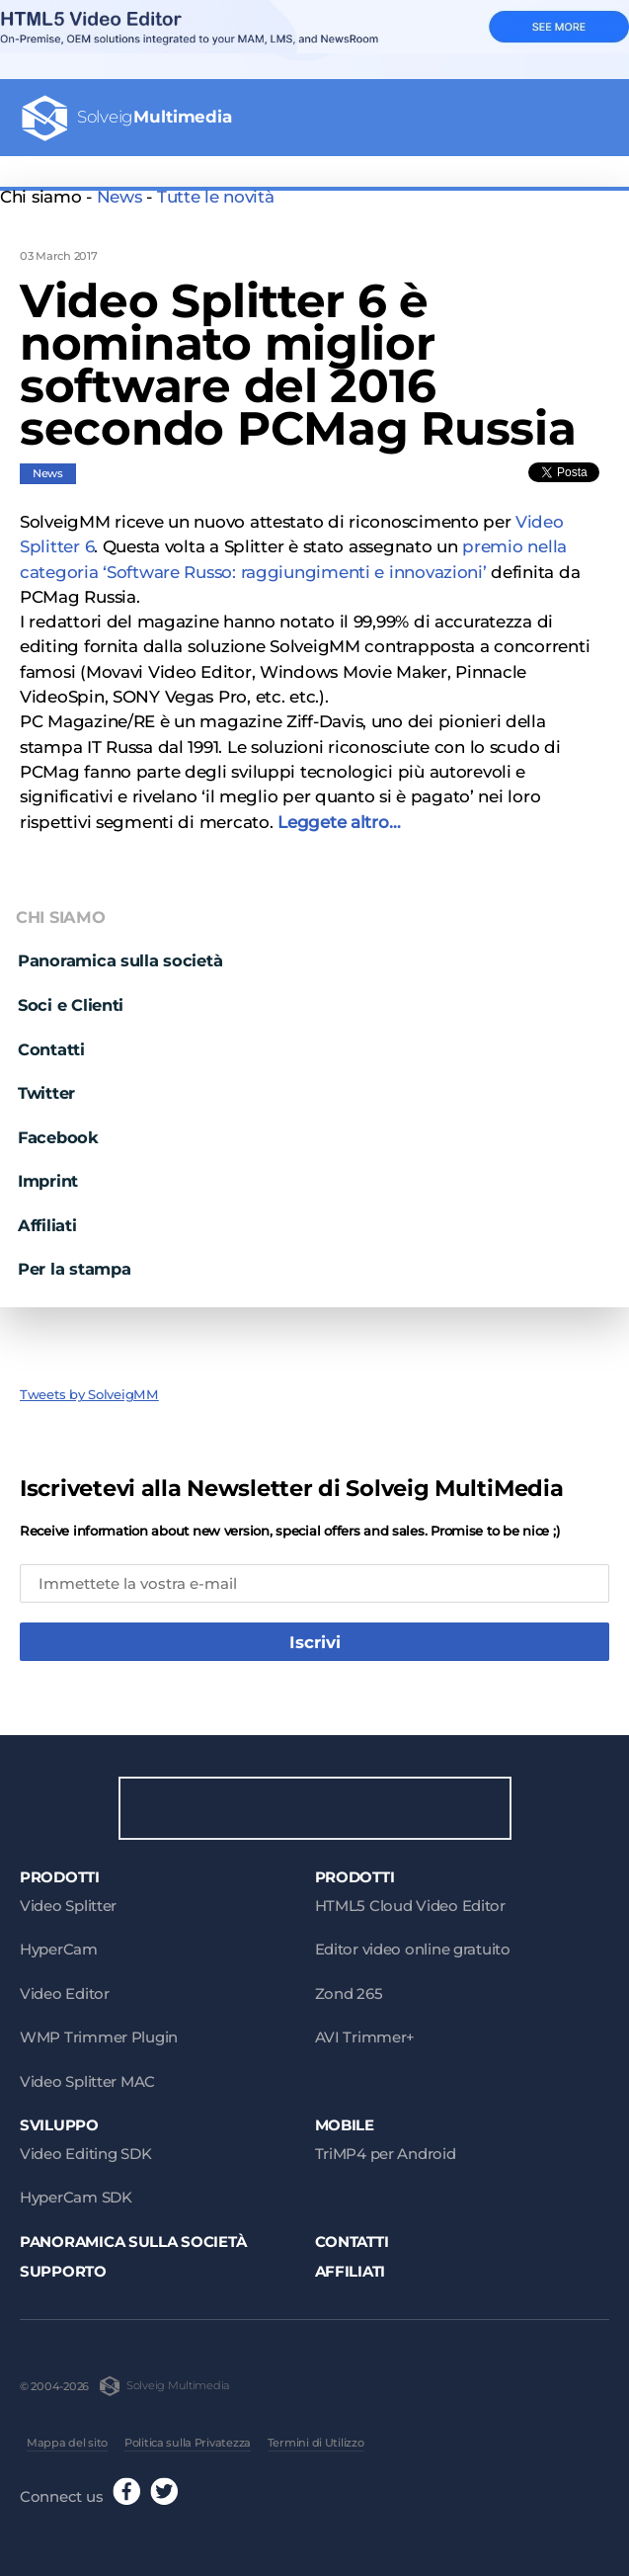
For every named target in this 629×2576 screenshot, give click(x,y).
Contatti (51, 1039)
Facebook (58, 1127)
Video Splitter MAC (87, 2075)
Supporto (63, 2265)
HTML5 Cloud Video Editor (410, 1899)
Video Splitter (68, 1899)
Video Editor (65, 1987)
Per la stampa (74, 1259)
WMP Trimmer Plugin (99, 2031)
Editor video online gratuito (413, 1943)
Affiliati (47, 1215)
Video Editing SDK (85, 2147)
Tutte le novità (216, 197)
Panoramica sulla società (120, 951)
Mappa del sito (67, 2437)
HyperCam (59, 1943)
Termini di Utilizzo (316, 2437)
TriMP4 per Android (385, 2147)
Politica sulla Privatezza (187, 2437)
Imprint (48, 1171)
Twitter (46, 1083)
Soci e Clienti (70, 995)
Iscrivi (315, 1632)
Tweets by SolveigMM (89, 1385)
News (119, 197)
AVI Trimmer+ (365, 2031)
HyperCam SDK (76, 2191)
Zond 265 (349, 1987)
